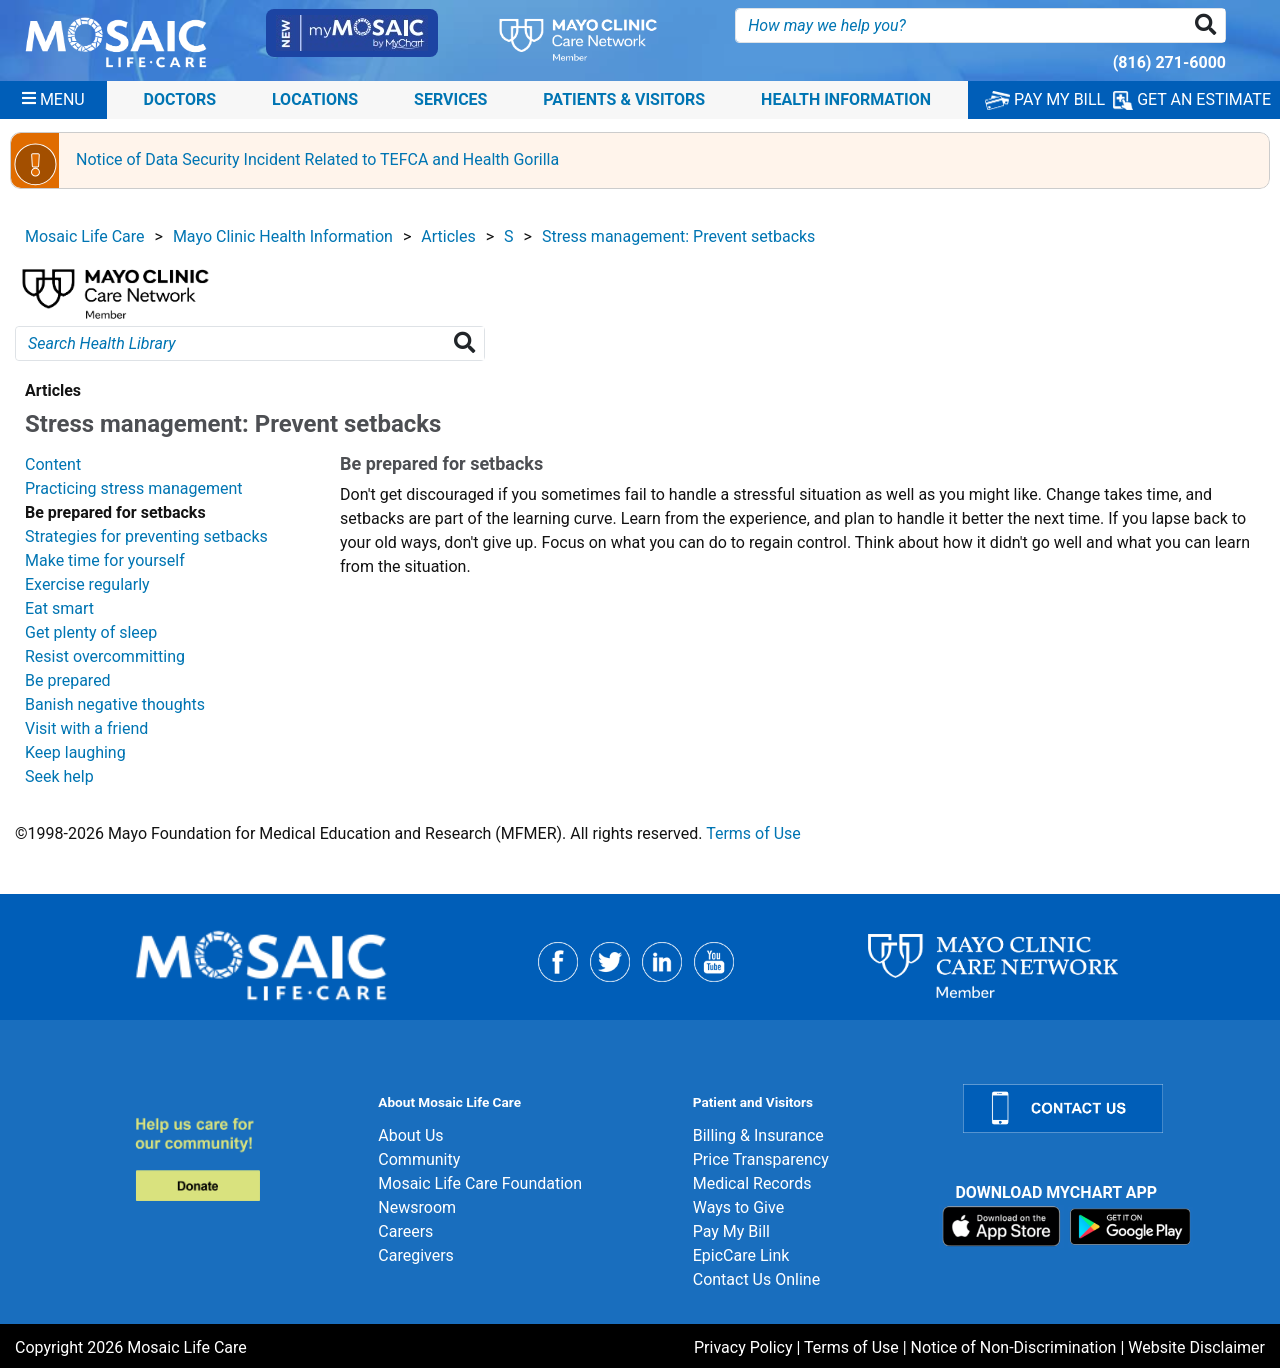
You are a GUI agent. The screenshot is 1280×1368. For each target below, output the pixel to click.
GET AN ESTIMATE (1192, 100)
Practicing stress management (134, 488)
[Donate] (245, 1158)
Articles (448, 236)
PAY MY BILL (1045, 99)
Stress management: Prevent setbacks (678, 236)
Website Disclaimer (1196, 1347)
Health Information (846, 99)
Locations (315, 99)
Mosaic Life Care (85, 236)
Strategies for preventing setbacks (146, 536)
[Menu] (53, 100)
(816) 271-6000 (1169, 62)
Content (53, 464)
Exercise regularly (87, 584)
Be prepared (68, 680)
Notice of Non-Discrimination (1014, 1347)
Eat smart (59, 608)
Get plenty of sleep (91, 632)
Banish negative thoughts (115, 704)
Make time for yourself (105, 560)
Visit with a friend (86, 728)
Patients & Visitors (624, 99)
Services (450, 99)
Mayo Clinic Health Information (283, 236)
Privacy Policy (743, 1347)
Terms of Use (753, 833)
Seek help (59, 776)
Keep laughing (75, 752)
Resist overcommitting (105, 656)
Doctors (180, 99)
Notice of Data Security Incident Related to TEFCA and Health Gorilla (317, 159)
